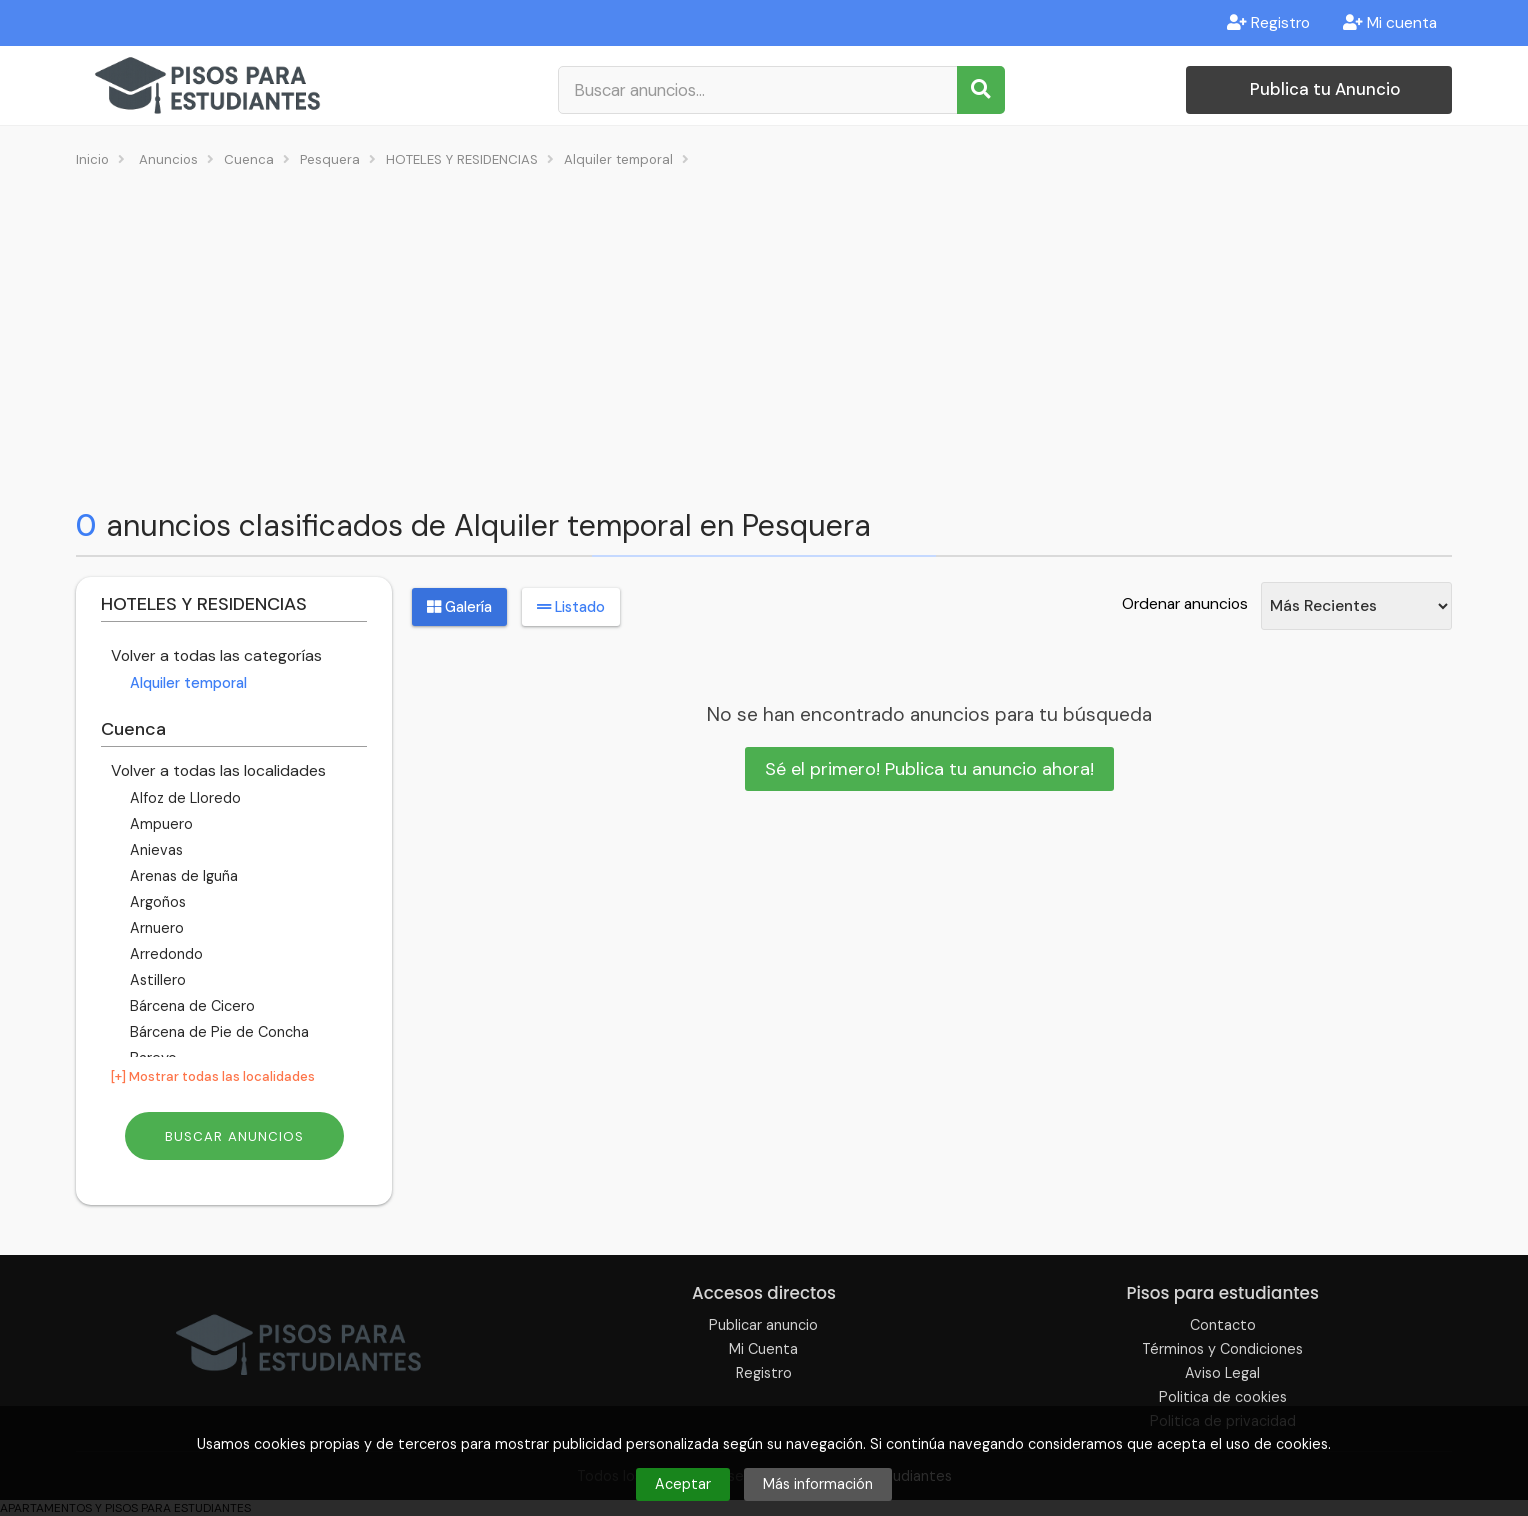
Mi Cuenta (763, 1349)
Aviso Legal (1222, 1373)
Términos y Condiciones (1222, 1349)
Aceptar (683, 1484)
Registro (1268, 23)
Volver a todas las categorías (216, 655)
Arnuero (155, 928)
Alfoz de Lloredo (183, 798)
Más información (818, 1484)
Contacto (1223, 1325)
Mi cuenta (1390, 23)
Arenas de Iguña (182, 876)
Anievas (154, 850)
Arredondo (164, 954)
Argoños (156, 902)
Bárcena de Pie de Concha (217, 1032)
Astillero (156, 980)
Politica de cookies (1223, 1397)
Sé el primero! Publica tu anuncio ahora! (929, 769)
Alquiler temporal (186, 683)
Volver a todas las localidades (218, 770)
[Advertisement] (764, 336)
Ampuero (159, 824)
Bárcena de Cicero (190, 1006)
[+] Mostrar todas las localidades (213, 1076)
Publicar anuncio (763, 1325)
